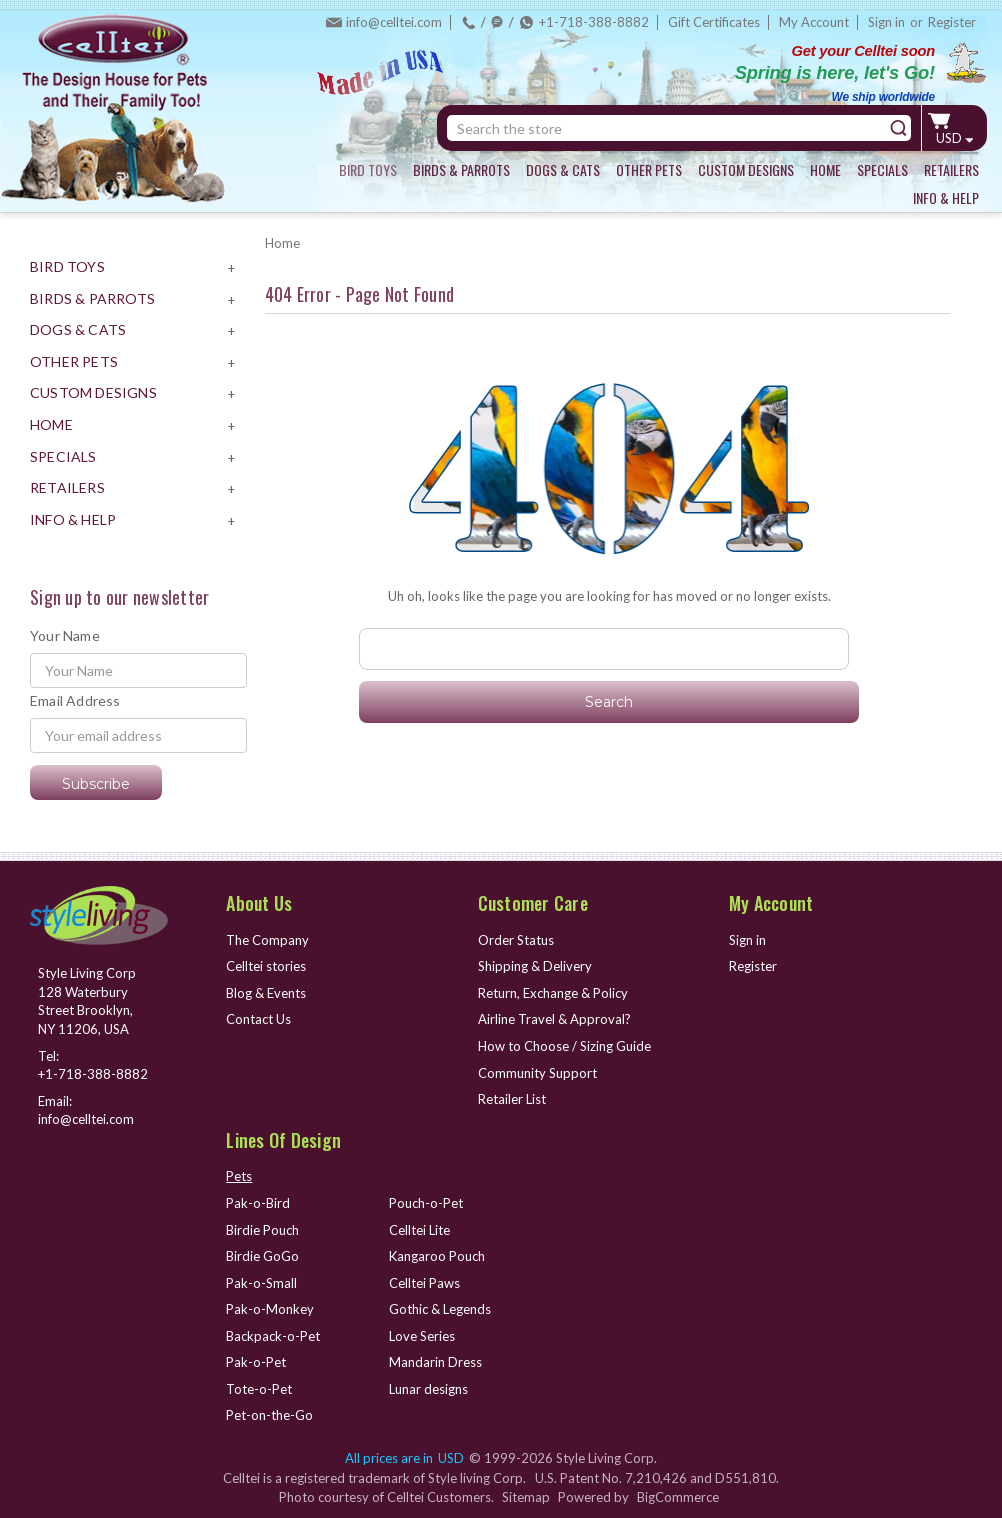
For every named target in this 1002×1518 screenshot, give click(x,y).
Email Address (75, 700)
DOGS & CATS (563, 169)
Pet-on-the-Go (269, 1415)
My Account (814, 22)
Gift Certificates (714, 22)
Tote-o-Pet (259, 1389)
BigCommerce (678, 1497)
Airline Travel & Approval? (554, 1019)
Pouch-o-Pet (426, 1203)
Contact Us (258, 1019)
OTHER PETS (649, 169)
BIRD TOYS (368, 169)
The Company (267, 940)
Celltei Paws (424, 1283)
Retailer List (512, 1099)
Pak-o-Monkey (270, 1309)
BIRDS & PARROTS (461, 169)
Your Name (65, 635)
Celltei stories (266, 966)
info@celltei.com (394, 22)
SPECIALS (882, 169)
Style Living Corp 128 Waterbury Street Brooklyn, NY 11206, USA (87, 1001)
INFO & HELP (946, 197)
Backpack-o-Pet (273, 1336)
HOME (825, 169)
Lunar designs (428, 1389)
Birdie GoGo (262, 1256)
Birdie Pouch (262, 1230)
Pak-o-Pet (256, 1362)
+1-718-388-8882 (594, 22)
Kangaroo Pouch (437, 1256)
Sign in (886, 22)
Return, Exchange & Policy (553, 993)
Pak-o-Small (261, 1283)
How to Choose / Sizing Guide (564, 1046)
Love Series (422, 1336)
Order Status (516, 940)
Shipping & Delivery (535, 966)
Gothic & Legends (440, 1309)
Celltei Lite (419, 1230)
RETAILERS (951, 169)
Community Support (537, 1073)
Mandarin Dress (435, 1362)
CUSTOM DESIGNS (746, 169)
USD (954, 138)
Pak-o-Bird (258, 1203)
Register (952, 22)
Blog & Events (266, 993)
